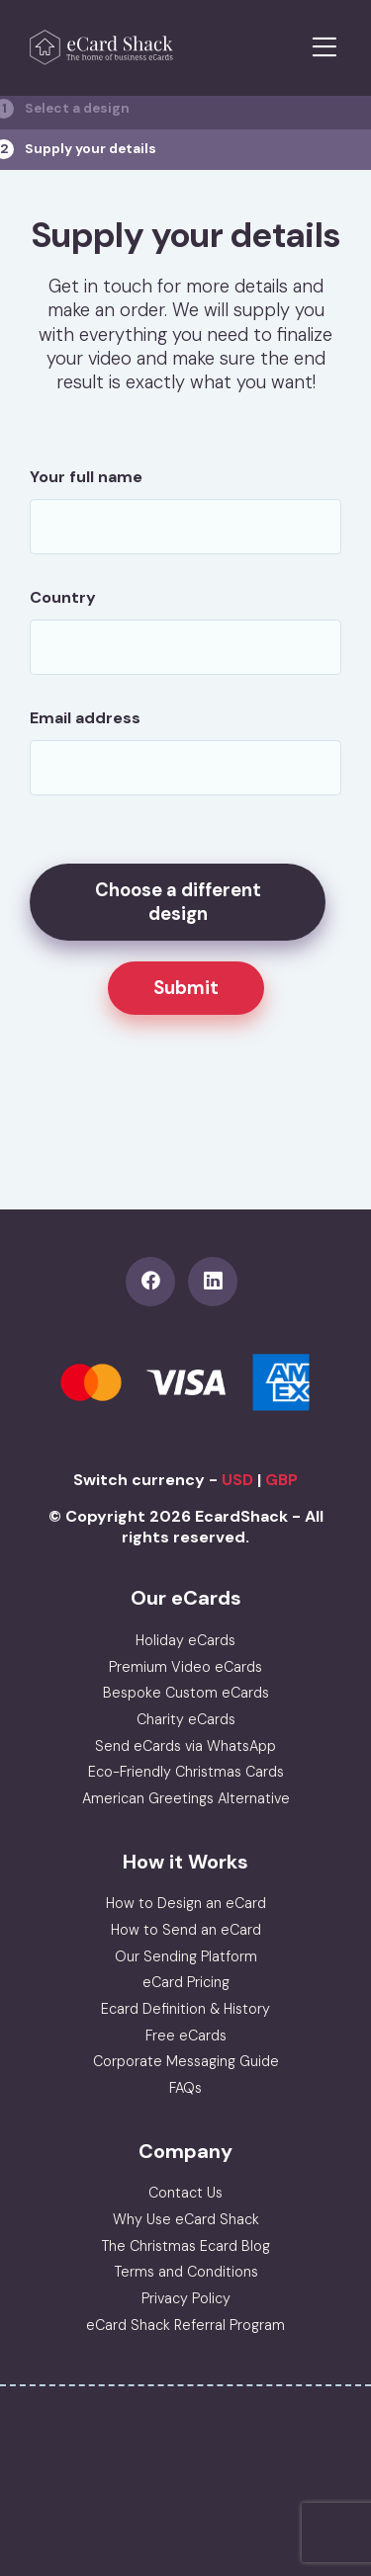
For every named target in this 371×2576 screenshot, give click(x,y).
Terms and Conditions (186, 2272)
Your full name (86, 476)
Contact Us (185, 2193)
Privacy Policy (186, 2298)
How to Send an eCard (186, 1930)
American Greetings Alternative (186, 1798)
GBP (281, 1479)
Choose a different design (178, 902)
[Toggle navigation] (324, 48)
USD (237, 1479)
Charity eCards (186, 1719)
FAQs (185, 2088)
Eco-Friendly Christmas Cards (186, 1772)
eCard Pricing (186, 1982)
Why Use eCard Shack (186, 2219)
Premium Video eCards (185, 1667)
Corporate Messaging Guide (186, 2061)
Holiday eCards (185, 1640)
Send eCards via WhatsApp (185, 1746)
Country (63, 597)
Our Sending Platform (186, 1956)
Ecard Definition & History (185, 2009)
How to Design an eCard (186, 1903)
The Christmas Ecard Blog (185, 2246)
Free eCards (186, 2035)
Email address (85, 717)
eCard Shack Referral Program (185, 2325)
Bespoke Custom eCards (186, 1693)
